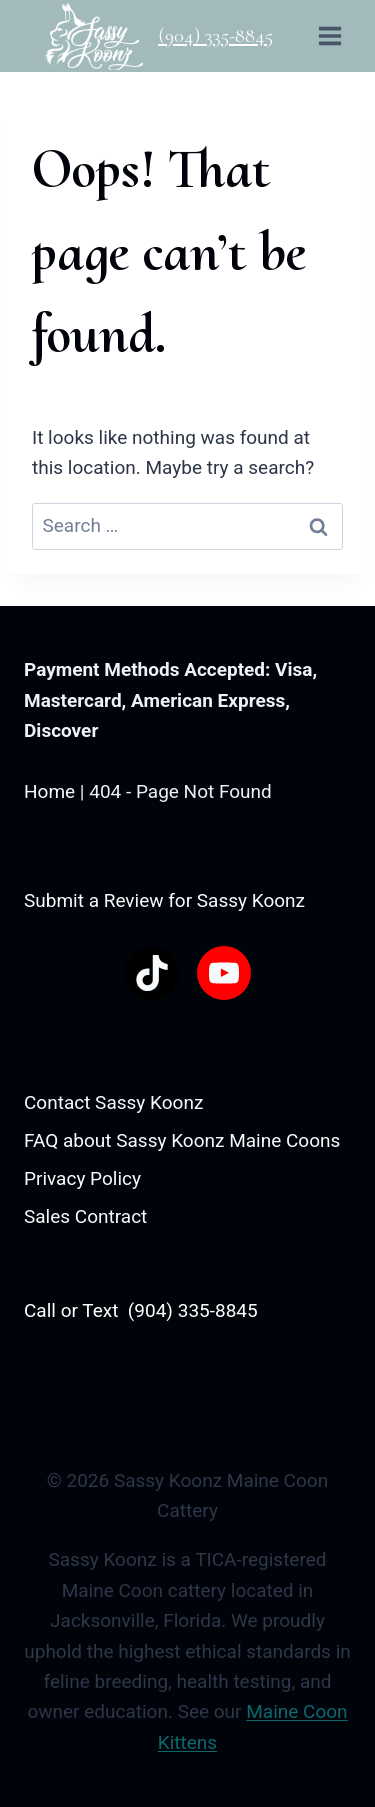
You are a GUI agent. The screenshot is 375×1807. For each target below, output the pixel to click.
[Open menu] (329, 35)
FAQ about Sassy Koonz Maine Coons (182, 1140)
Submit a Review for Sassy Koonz (164, 900)
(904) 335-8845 (215, 36)
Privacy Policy (82, 1178)
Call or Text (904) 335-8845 (141, 1310)
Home (49, 791)
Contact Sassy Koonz (113, 1102)
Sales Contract (85, 1216)
